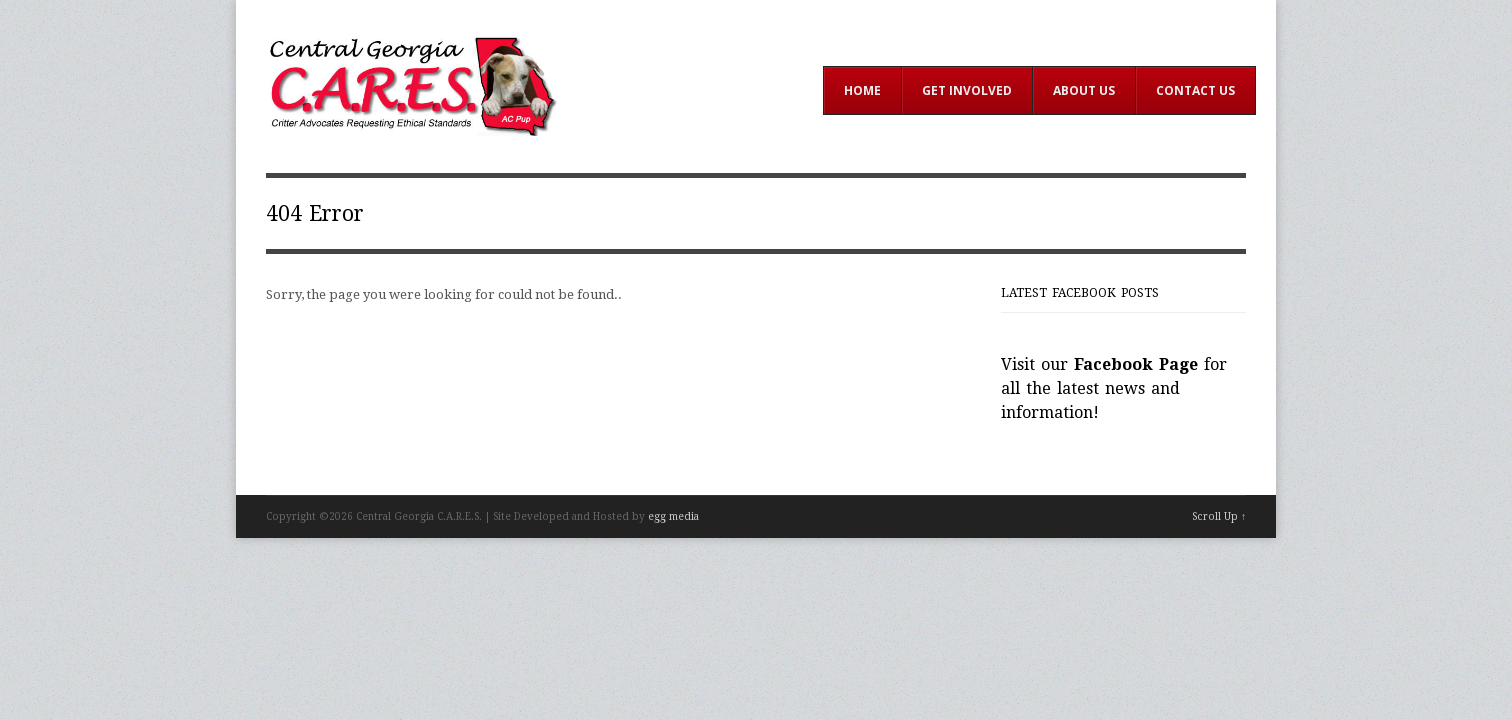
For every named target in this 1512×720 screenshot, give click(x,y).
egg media (673, 516)
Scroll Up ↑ (1219, 516)
